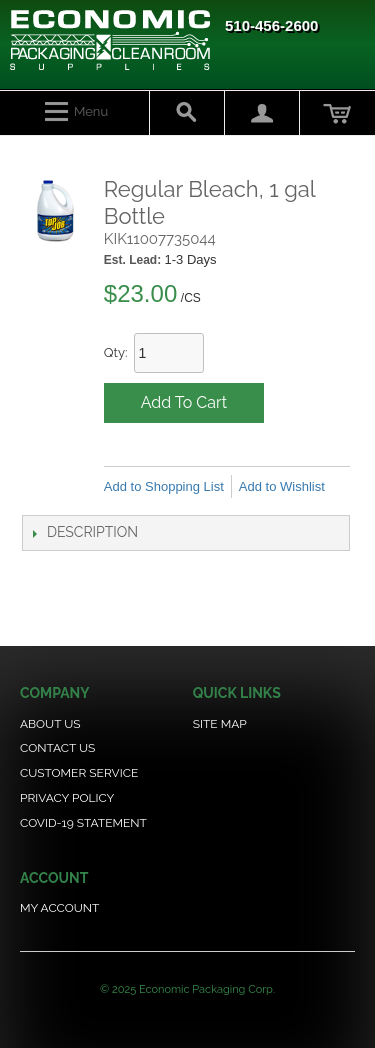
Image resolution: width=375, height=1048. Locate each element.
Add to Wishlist (282, 486)
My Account (59, 908)
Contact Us (57, 748)
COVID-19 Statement (83, 823)
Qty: (116, 352)
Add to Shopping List (164, 486)
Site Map (220, 724)
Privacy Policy (67, 798)
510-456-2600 (271, 25)
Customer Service (79, 773)
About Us (50, 724)
